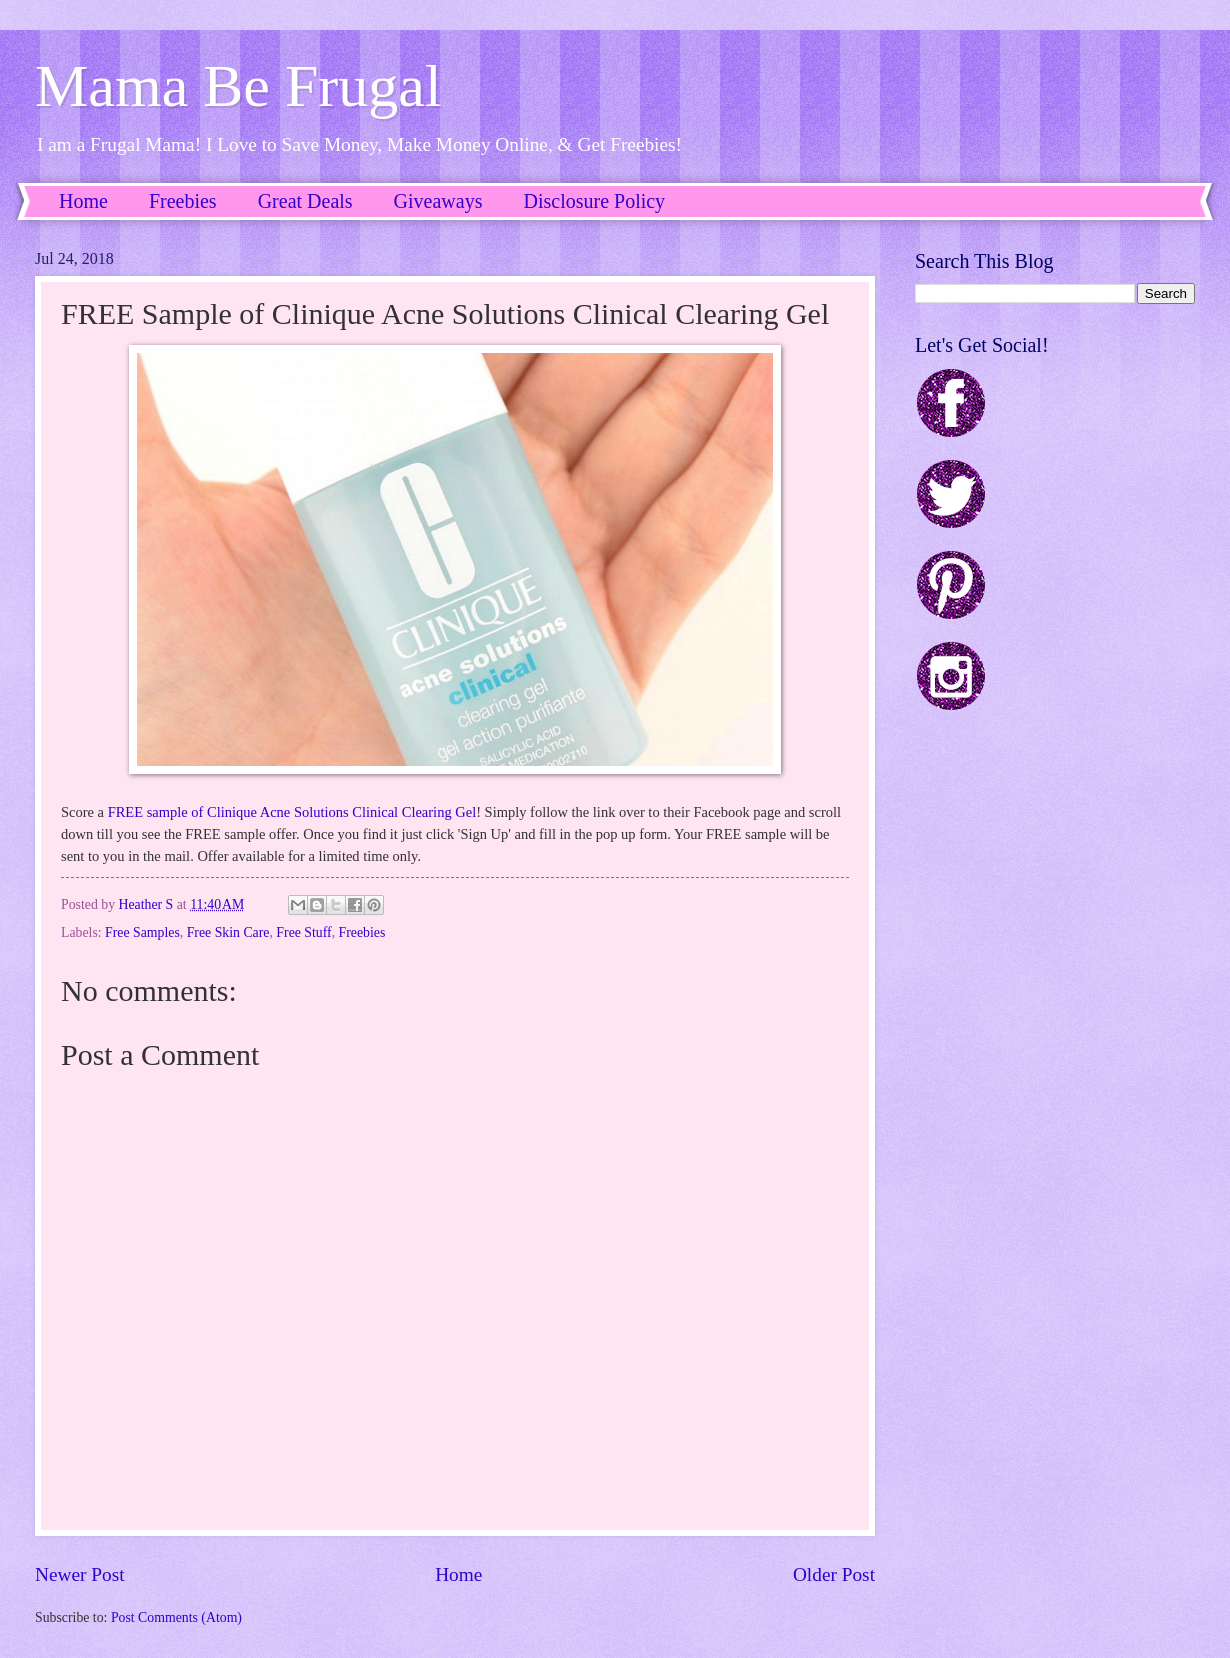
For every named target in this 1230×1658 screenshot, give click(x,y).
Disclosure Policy (594, 201)
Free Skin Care (228, 932)
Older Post (834, 1574)
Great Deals (305, 201)
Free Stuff (303, 932)
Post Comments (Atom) (176, 1617)
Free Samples (142, 932)
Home (83, 201)
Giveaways (438, 201)
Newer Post (80, 1574)
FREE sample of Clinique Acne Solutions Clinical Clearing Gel (292, 812)
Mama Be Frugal (238, 86)
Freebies (183, 201)
